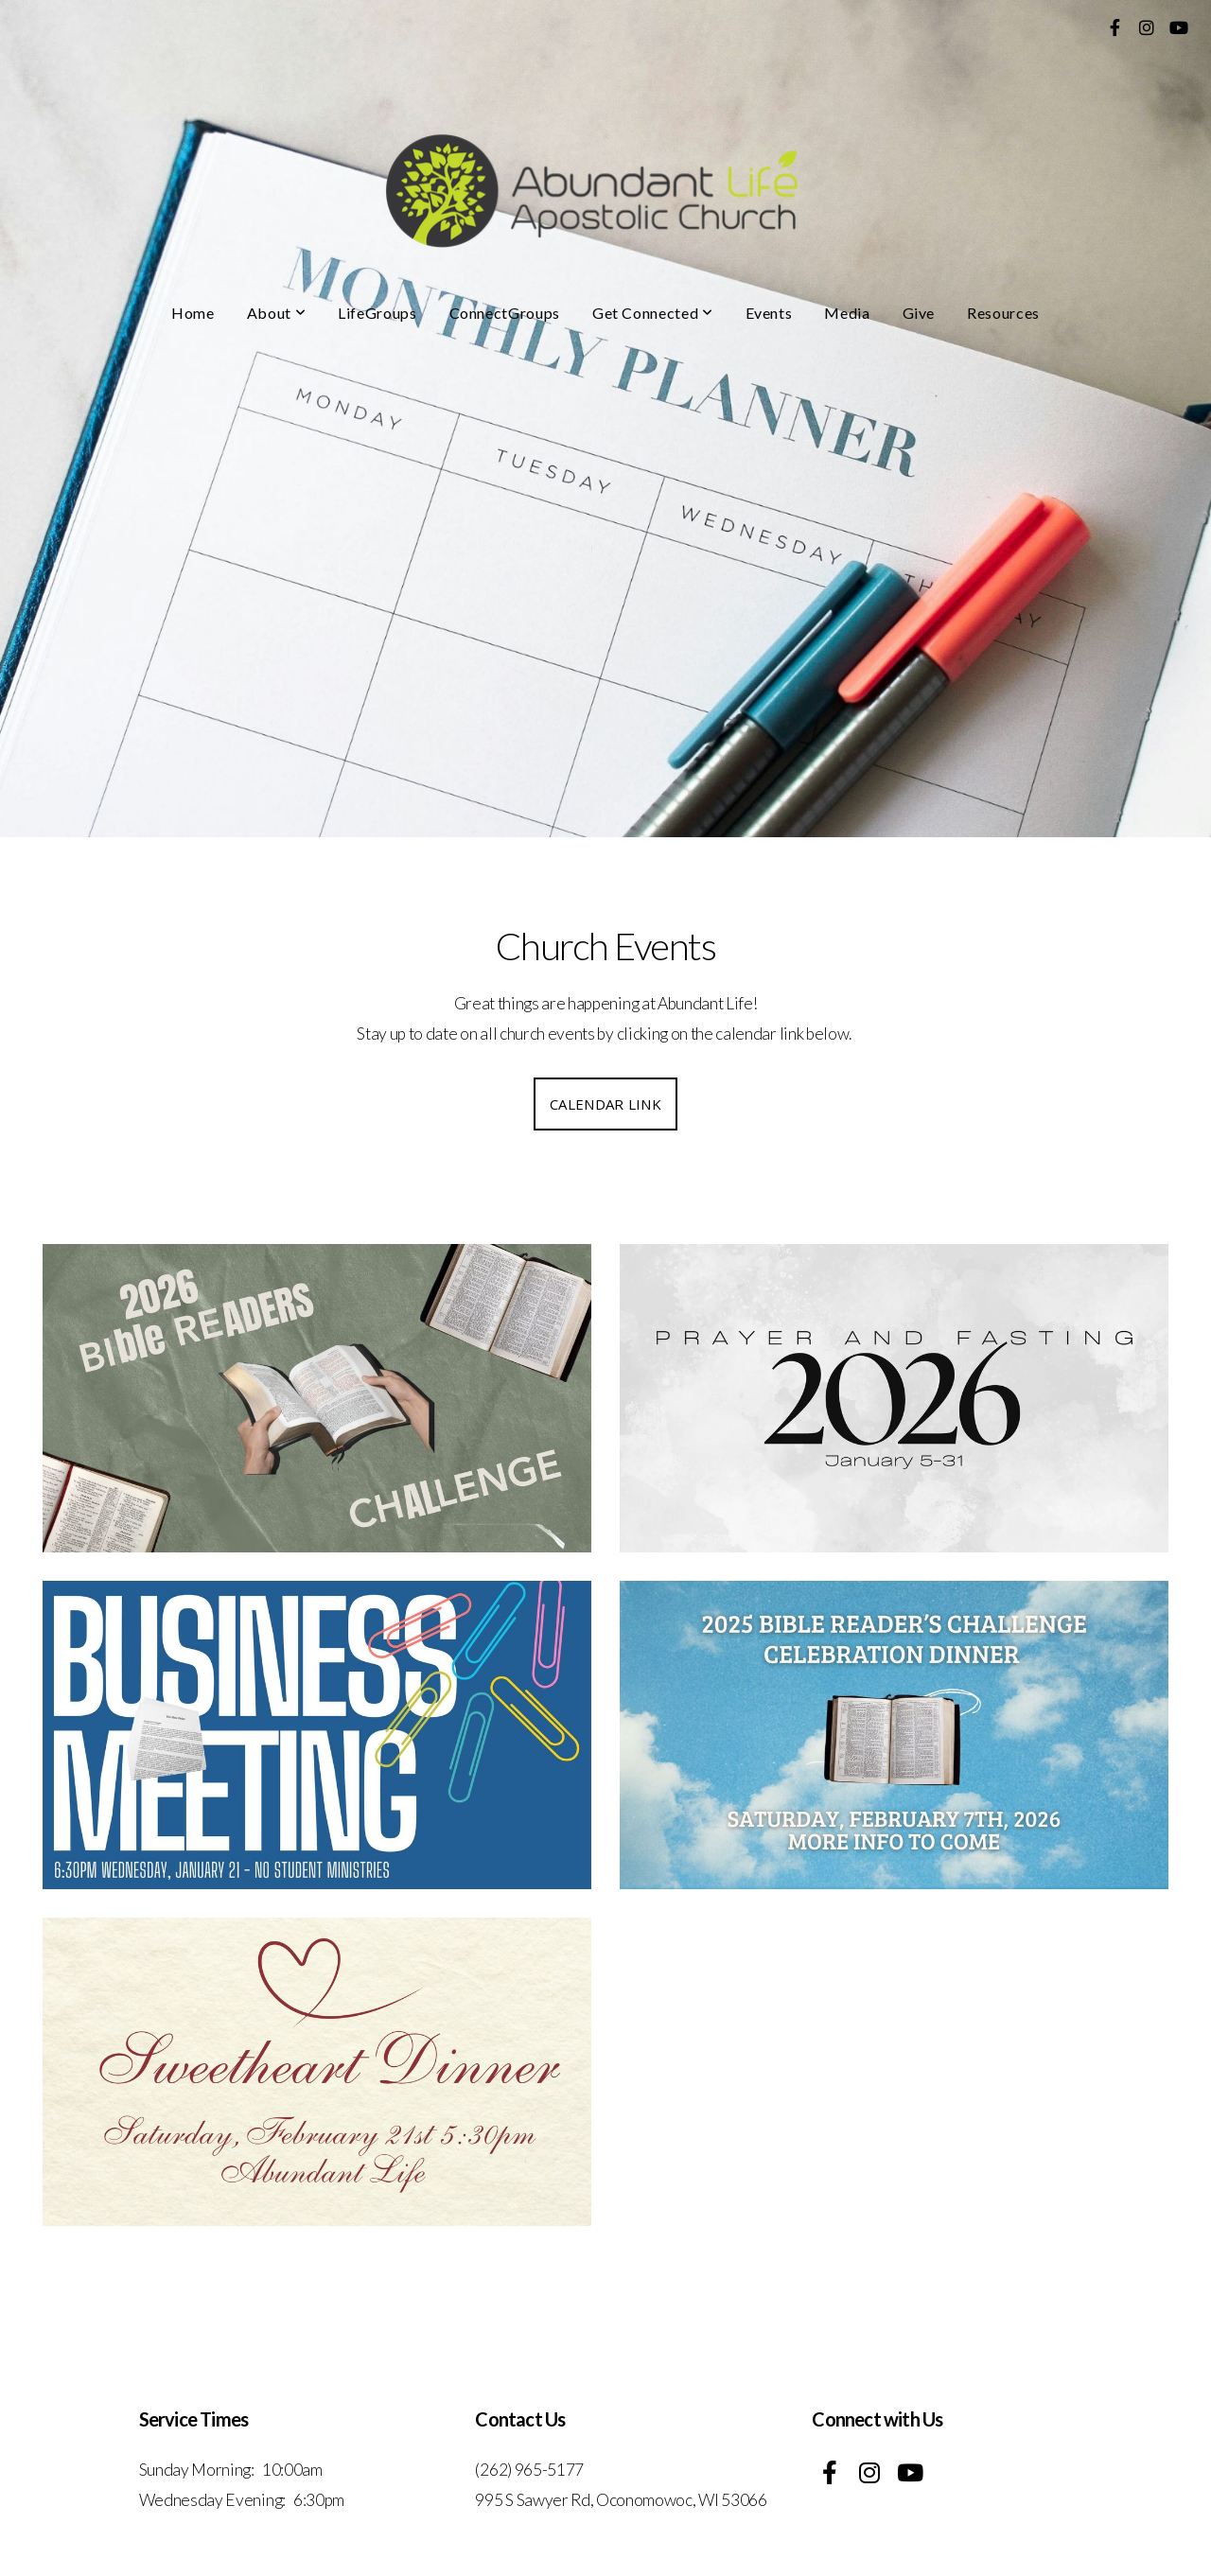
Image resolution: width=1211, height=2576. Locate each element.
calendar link (605, 1104)
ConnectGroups (504, 313)
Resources (1003, 313)
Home (193, 313)
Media (846, 313)
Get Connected (652, 313)
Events (769, 313)
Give (919, 313)
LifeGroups (377, 313)
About (276, 313)
